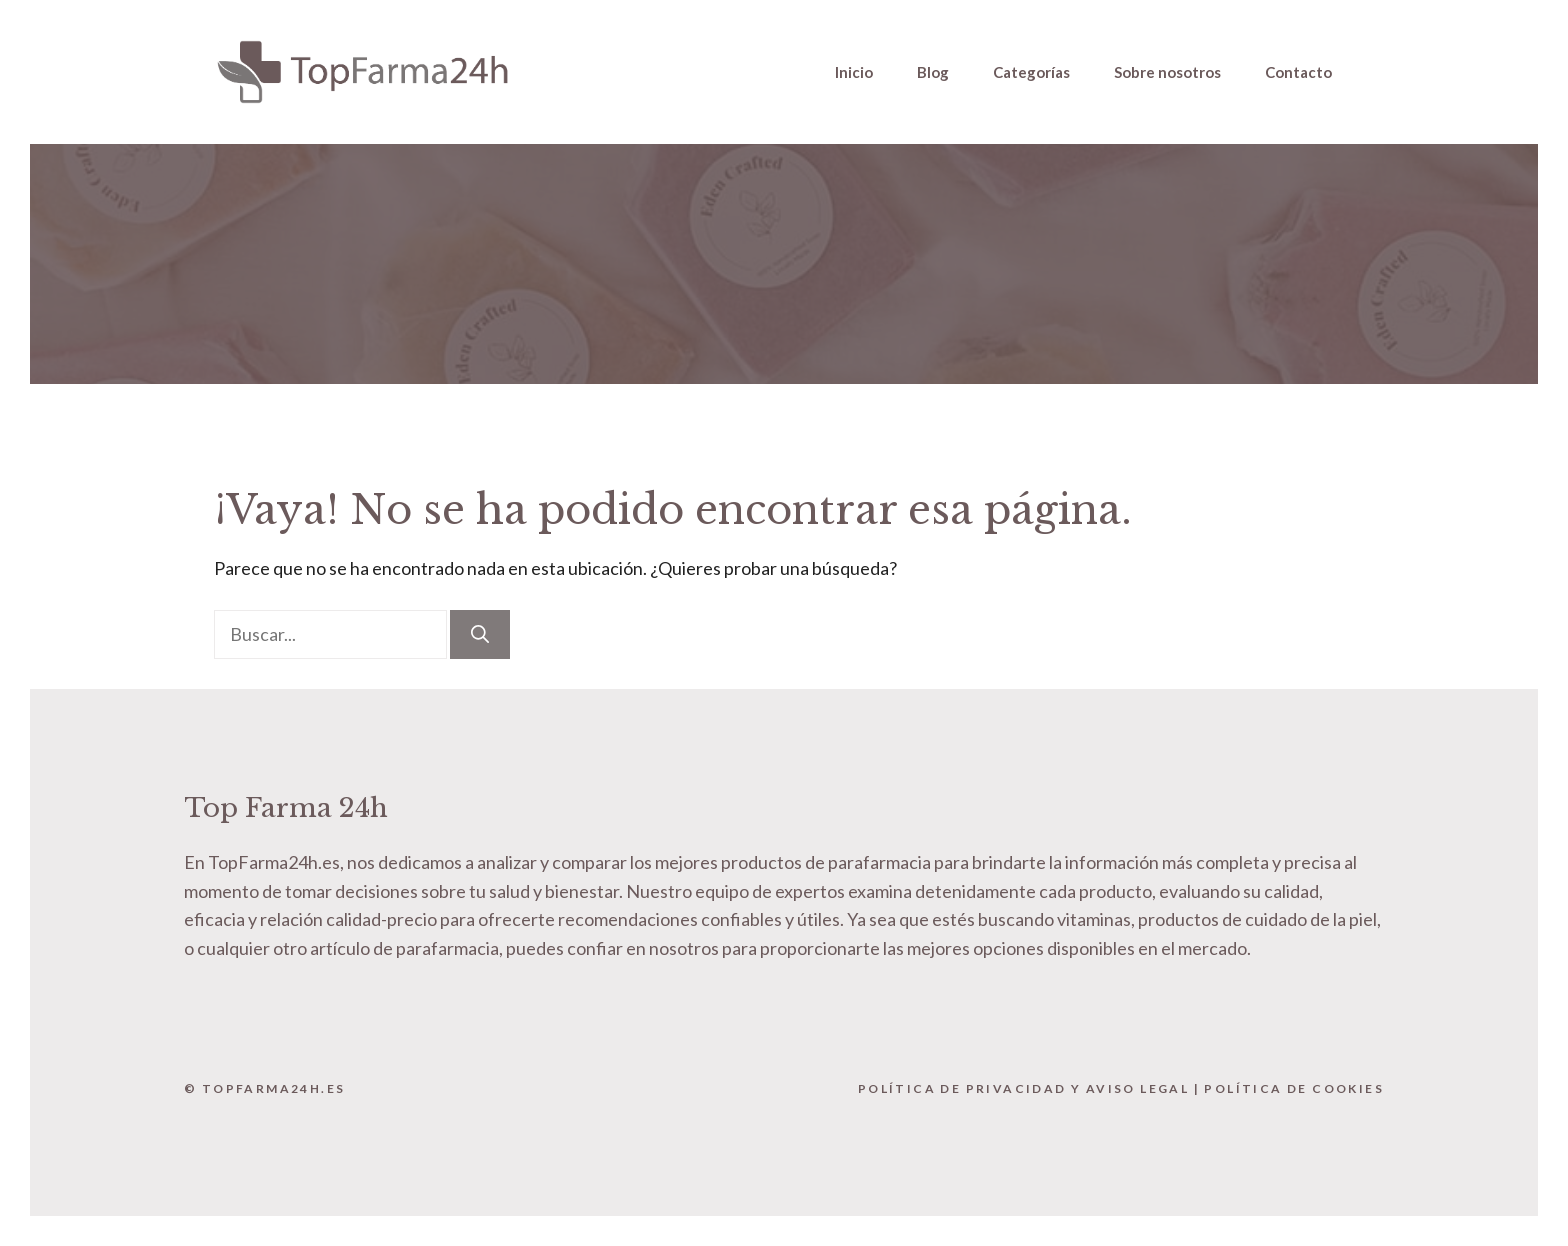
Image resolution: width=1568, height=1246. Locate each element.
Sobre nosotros (1167, 72)
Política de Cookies (1294, 1088)
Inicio (854, 72)
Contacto (1298, 72)
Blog (933, 72)
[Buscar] (480, 634)
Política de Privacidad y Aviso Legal (1023, 1088)
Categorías (1031, 72)
